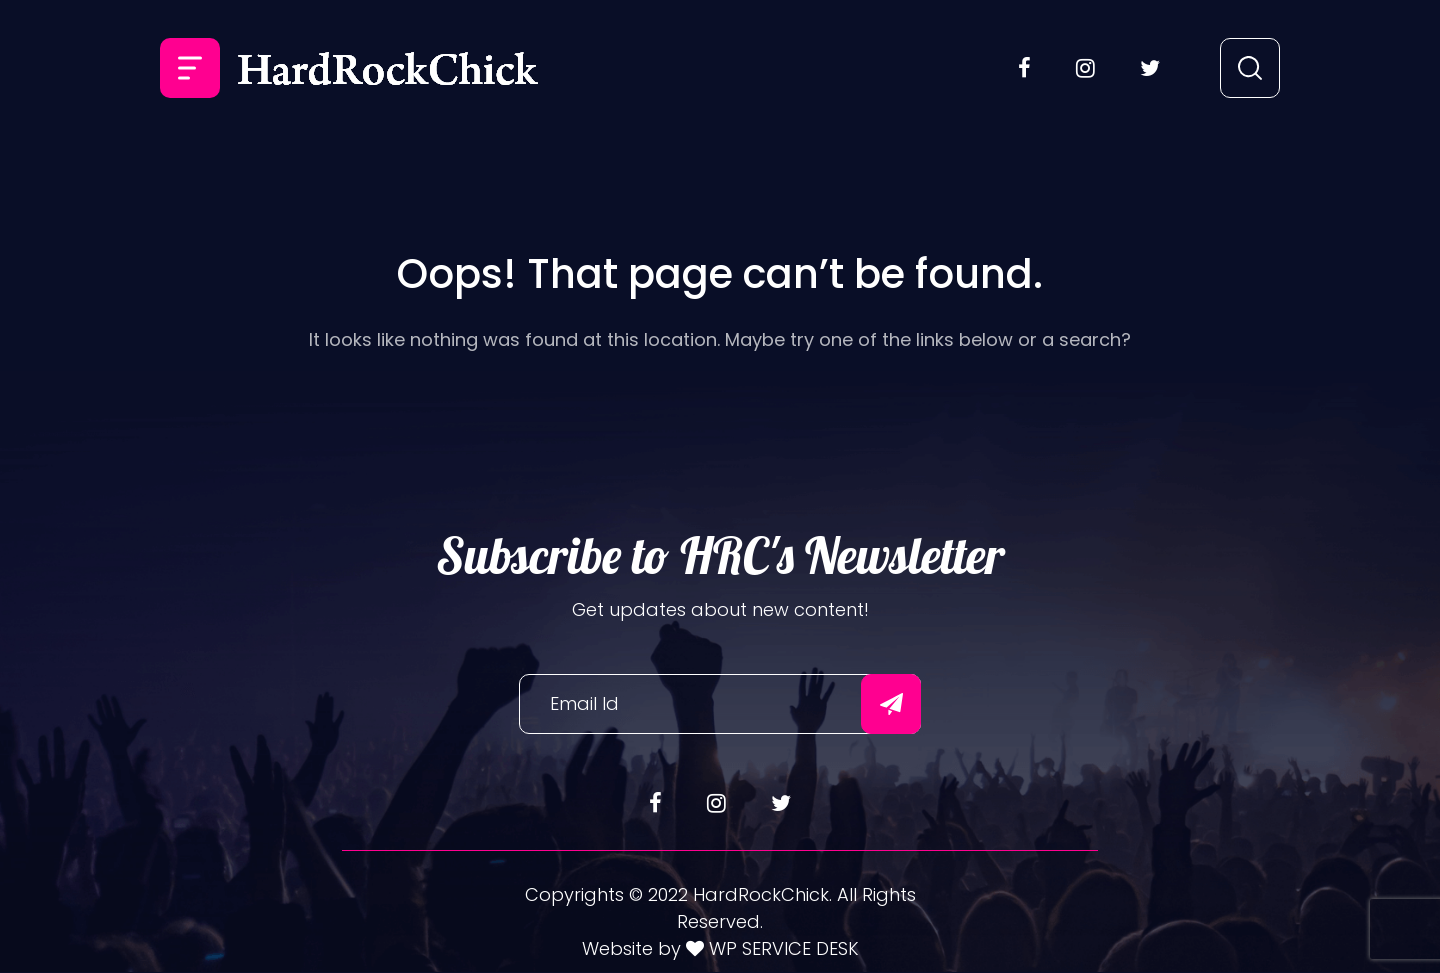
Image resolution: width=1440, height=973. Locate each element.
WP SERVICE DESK (781, 948)
